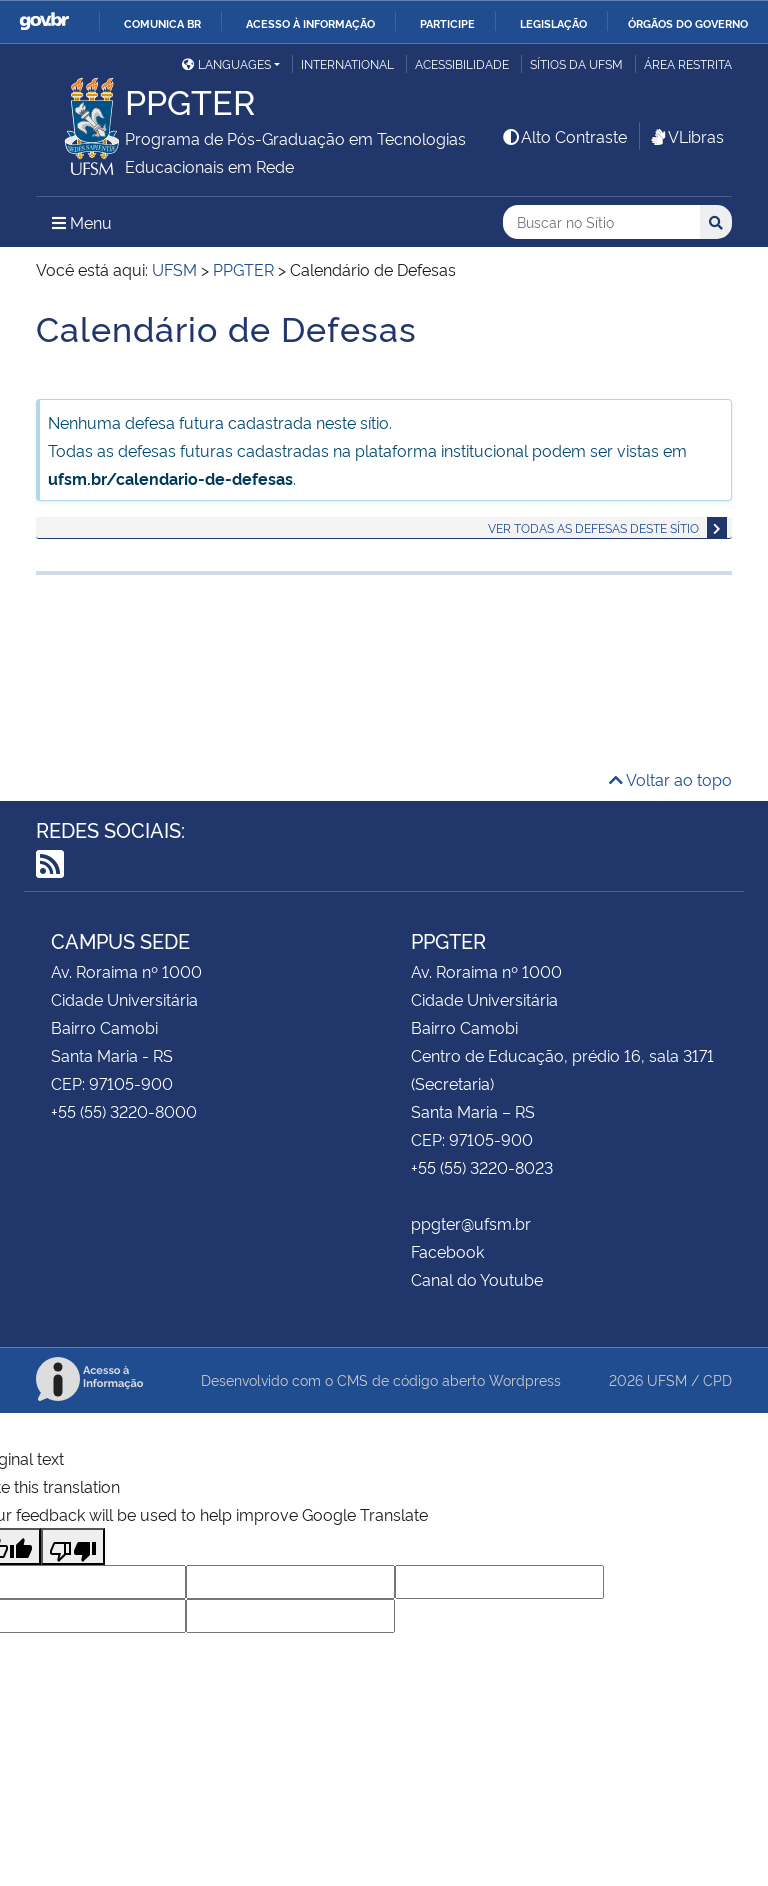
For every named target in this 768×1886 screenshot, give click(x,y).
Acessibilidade (462, 63)
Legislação (553, 23)
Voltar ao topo (670, 779)
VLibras (686, 136)
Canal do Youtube (477, 1279)
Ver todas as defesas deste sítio (593, 527)
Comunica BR (162, 23)
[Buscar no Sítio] (601, 222)
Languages (226, 63)
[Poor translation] (73, 1546)
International (347, 63)
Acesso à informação (310, 23)
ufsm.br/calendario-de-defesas (170, 478)
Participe (447, 23)
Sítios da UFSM (576, 63)
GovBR (44, 21)
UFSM (667, 1379)
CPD (717, 1379)
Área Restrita (688, 63)
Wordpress (525, 1379)
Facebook (447, 1251)
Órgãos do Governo (688, 23)
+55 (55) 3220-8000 (124, 1111)
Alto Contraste (564, 136)
